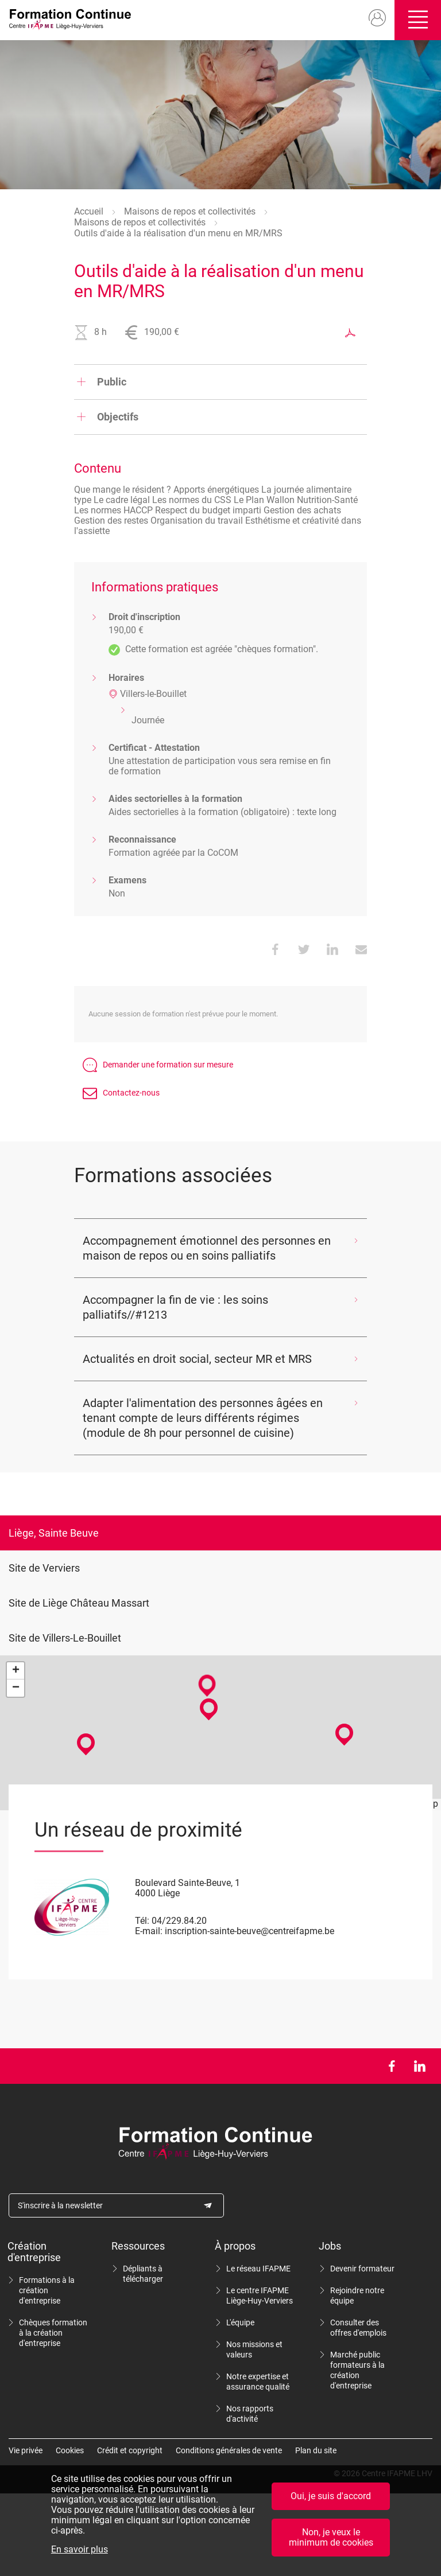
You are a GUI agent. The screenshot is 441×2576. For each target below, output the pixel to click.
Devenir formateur (362, 2268)
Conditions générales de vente (229, 2450)
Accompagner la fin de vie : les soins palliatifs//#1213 (175, 1307)
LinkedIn (419, 2066)
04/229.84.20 (179, 1920)
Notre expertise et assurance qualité (257, 2381)
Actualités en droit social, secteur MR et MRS (197, 1359)
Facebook (391, 2066)
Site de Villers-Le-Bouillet (65, 1638)
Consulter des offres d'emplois (358, 2327)
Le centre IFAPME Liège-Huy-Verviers (259, 2295)
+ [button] (16, 1670)
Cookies (70, 2450)
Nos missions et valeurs (254, 2349)
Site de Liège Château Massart (79, 1603)
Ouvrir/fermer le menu (415, 20)
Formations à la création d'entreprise (47, 2290)
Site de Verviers (44, 1568)
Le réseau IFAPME (258, 2268)
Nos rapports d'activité (249, 2413)
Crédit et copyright (130, 2450)
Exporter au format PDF (350, 332)
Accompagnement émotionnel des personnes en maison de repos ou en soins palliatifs (207, 1248)
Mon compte (373, 18)
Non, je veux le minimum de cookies (331, 2537)
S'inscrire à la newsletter (60, 2205)
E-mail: (149, 1931)
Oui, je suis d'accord (331, 2496)
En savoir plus (79, 2549)
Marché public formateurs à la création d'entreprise (357, 2370)
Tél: (142, 1920)
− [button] (16, 1688)
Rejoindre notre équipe (357, 2295)
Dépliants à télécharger (143, 2273)
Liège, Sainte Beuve (54, 1533)
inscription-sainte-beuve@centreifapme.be (249, 1931)
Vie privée (25, 2450)
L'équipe (240, 2322)
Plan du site (315, 2450)
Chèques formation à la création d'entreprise (53, 2333)
